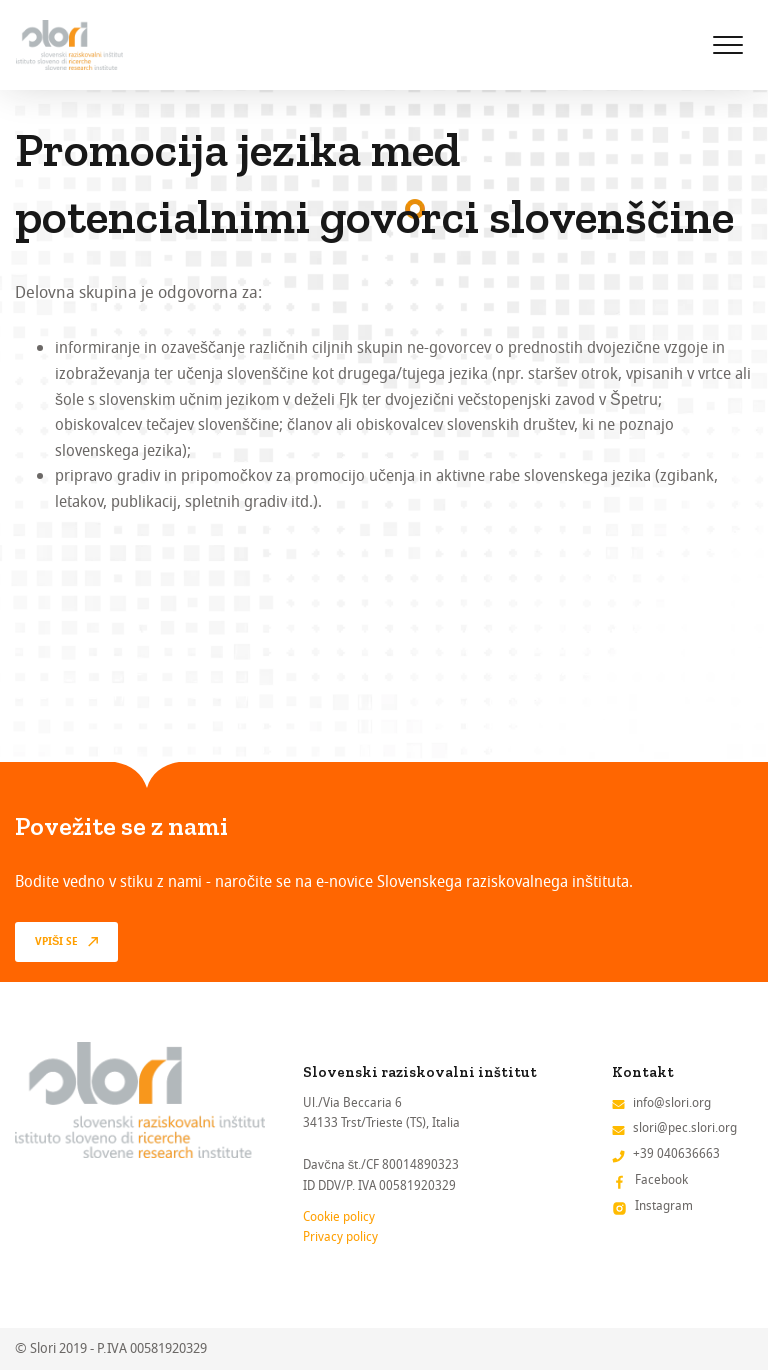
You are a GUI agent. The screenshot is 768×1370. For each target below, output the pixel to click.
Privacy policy (340, 1236)
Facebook (661, 1179)
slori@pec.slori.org (685, 1127)
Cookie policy (339, 1216)
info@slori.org (672, 1102)
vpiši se (56, 942)
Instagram (664, 1205)
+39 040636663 (676, 1153)
